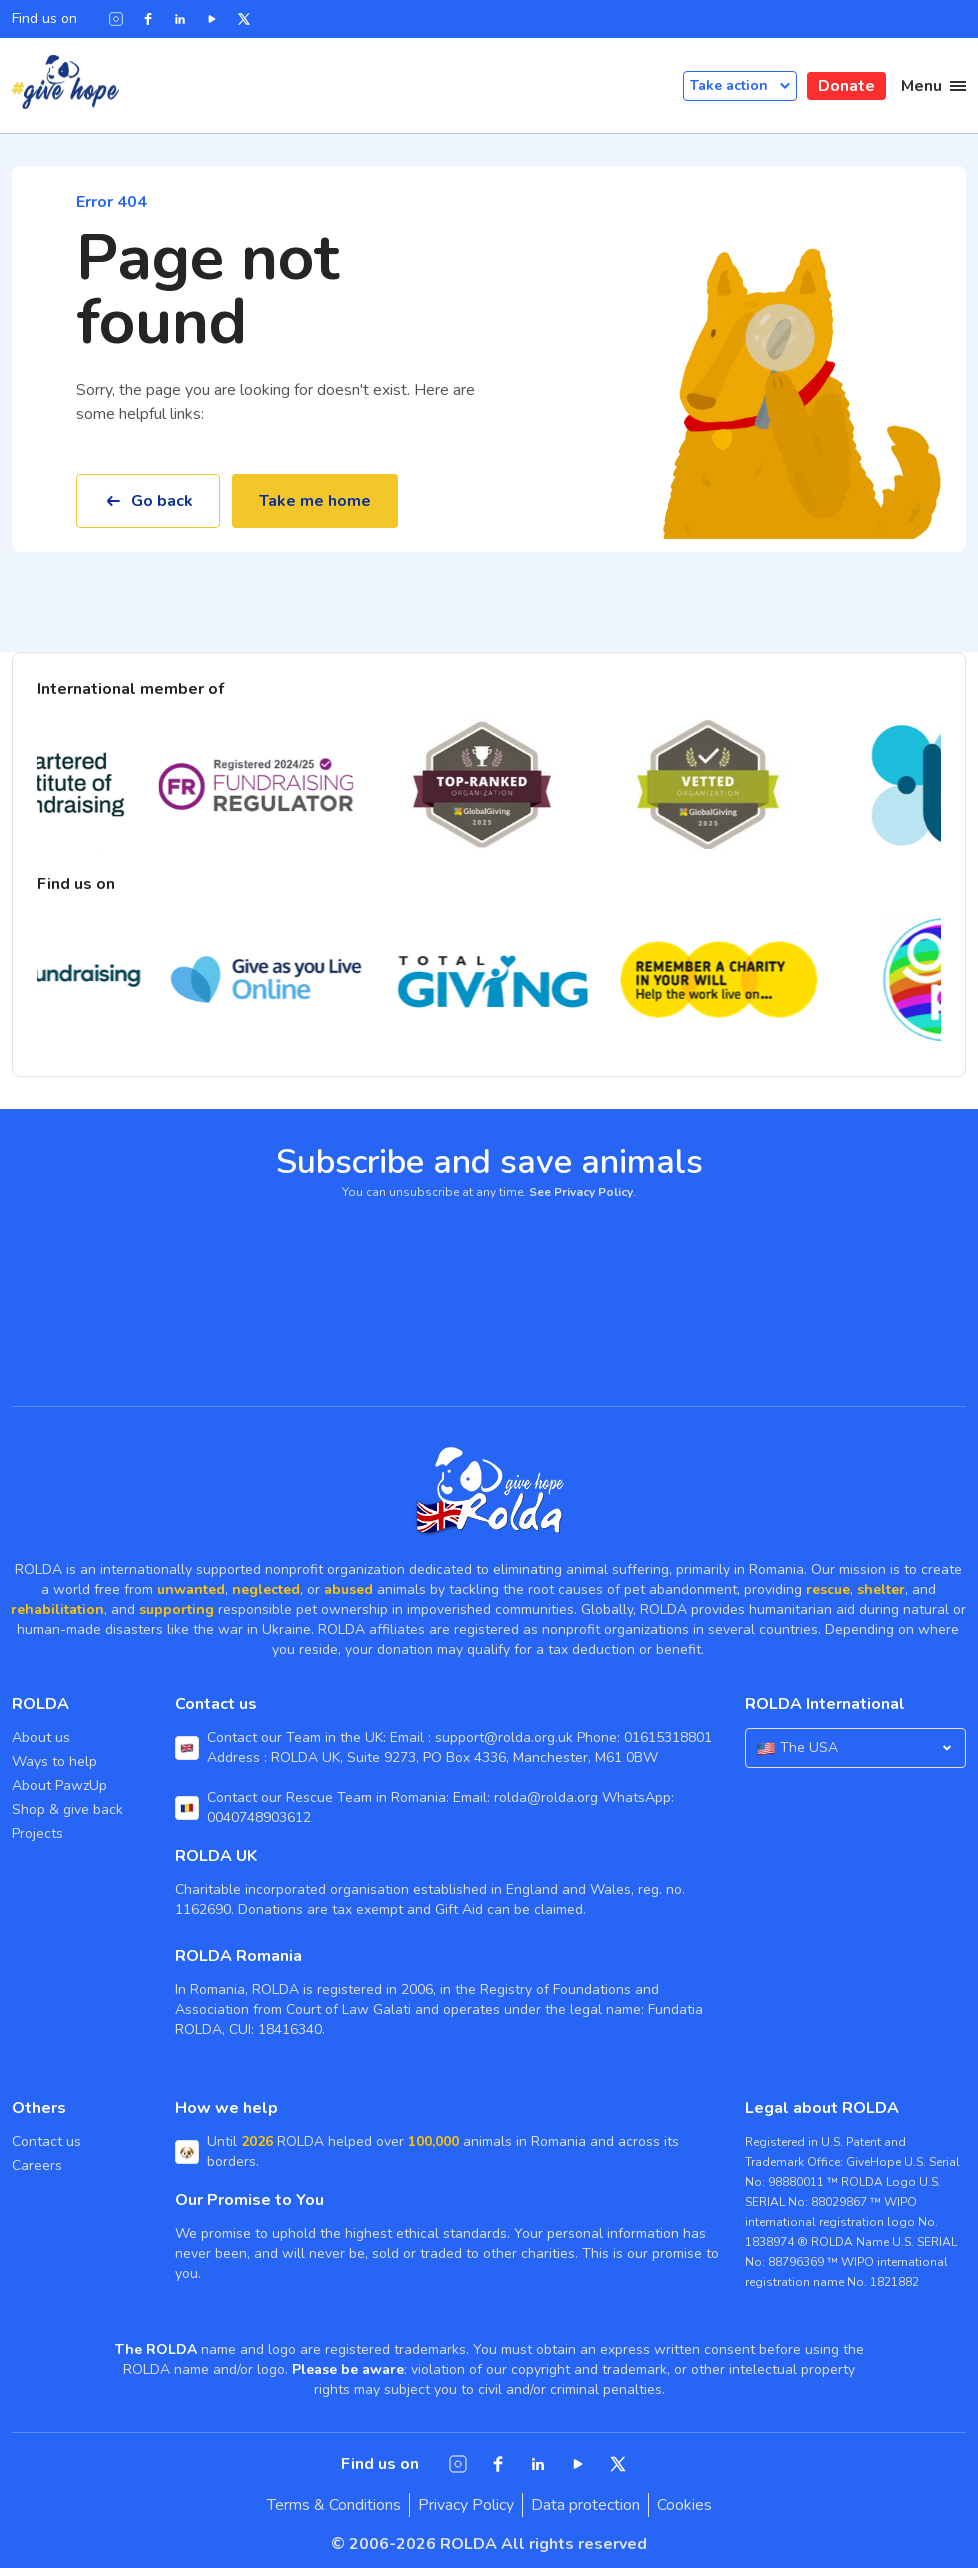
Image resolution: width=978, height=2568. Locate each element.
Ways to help (54, 1761)
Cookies (684, 2505)
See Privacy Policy (581, 1192)
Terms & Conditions (334, 2505)
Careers (37, 2165)
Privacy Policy (466, 2505)
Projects (37, 1833)
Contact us (46, 2141)
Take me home (315, 501)
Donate (846, 86)
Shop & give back (67, 1809)
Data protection (585, 2505)
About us (41, 1737)
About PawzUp (59, 1785)
